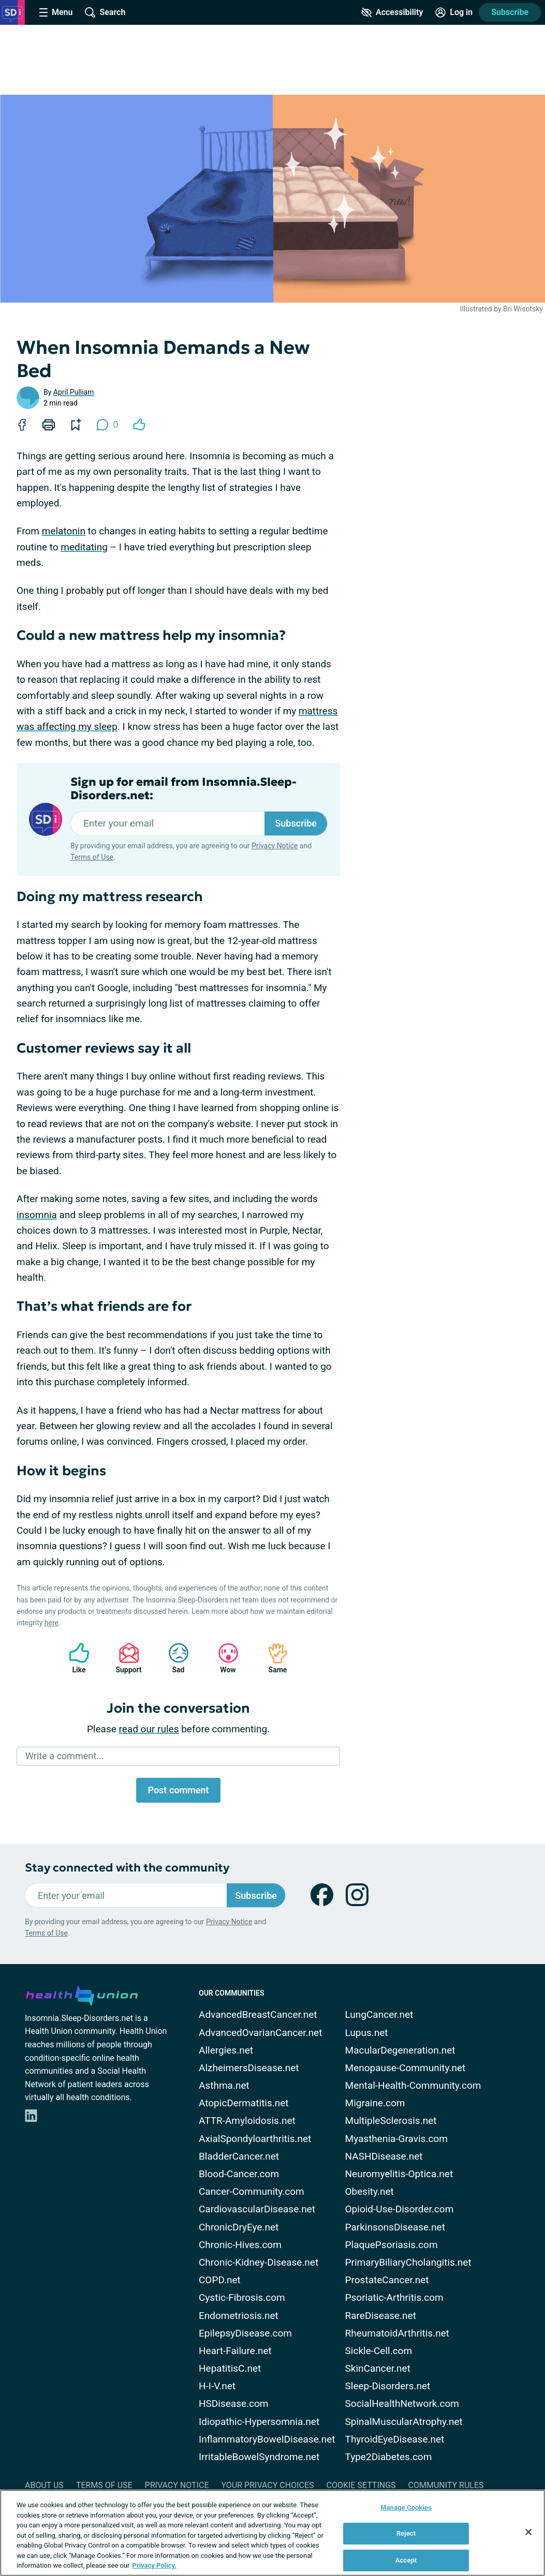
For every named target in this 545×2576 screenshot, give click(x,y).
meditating (84, 547)
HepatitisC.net (230, 2368)
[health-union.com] (82, 1994)
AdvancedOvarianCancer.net (260, 2033)
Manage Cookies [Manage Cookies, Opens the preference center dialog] (406, 2507)
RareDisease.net (380, 2316)
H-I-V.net (217, 2386)
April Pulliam (73, 392)
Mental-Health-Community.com (413, 2085)
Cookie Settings (361, 2485)
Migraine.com (375, 2103)
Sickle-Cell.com (379, 2351)
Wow (223, 1658)
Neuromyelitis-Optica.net (399, 2174)
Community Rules (446, 2485)
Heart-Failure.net (235, 2351)
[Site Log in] (454, 12)
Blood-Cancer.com (239, 2174)
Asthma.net (224, 2085)
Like (74, 1658)
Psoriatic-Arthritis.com (394, 2297)
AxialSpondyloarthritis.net (255, 2139)
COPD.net (220, 2280)
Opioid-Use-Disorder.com (399, 2209)
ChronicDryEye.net (238, 2227)
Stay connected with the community (127, 1868)
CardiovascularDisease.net (257, 2209)
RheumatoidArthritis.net (397, 2333)
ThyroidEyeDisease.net (395, 2439)
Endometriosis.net (238, 2316)
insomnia (37, 1215)
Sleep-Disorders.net (388, 2386)
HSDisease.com (233, 2403)
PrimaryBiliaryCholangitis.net (408, 2262)
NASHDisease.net (384, 2156)
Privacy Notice (275, 846)
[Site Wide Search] (105, 12)
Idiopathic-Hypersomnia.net (259, 2422)
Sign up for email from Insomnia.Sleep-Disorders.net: (183, 788)
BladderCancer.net (239, 2156)
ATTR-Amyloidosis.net (247, 2120)
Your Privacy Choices (267, 2485)
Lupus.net (366, 2033)
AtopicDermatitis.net (244, 2103)
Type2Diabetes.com (388, 2457)
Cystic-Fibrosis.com (242, 2297)
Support (125, 1658)
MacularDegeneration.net (400, 2050)
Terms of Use (91, 857)
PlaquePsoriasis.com (391, 2245)
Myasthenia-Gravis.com (396, 2139)
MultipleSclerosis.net (391, 2120)
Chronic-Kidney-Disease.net (258, 2262)
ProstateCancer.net (387, 2280)
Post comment (178, 1790)
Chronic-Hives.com (240, 2245)
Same (272, 1658)
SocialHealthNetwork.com (402, 2403)
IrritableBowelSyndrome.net (259, 2457)
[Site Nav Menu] (56, 12)
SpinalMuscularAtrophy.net (404, 2422)
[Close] (528, 2532)
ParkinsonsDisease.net (395, 2227)
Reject (406, 2533)
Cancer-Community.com (251, 2191)
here (51, 1623)
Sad (173, 1658)
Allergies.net (226, 2050)
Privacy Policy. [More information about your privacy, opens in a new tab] (154, 2565)
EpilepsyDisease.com (245, 2333)
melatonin (63, 531)
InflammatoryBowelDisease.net (267, 2439)
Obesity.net (369, 2191)
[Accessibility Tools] (392, 12)
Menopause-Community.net (405, 2068)
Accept (406, 2560)
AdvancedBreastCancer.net (258, 2014)
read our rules (149, 1729)
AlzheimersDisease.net (249, 2068)
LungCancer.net (379, 2014)
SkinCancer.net (377, 2368)
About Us (44, 2485)
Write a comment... (64, 1755)
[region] (272, 2533)
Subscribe (509, 12)
